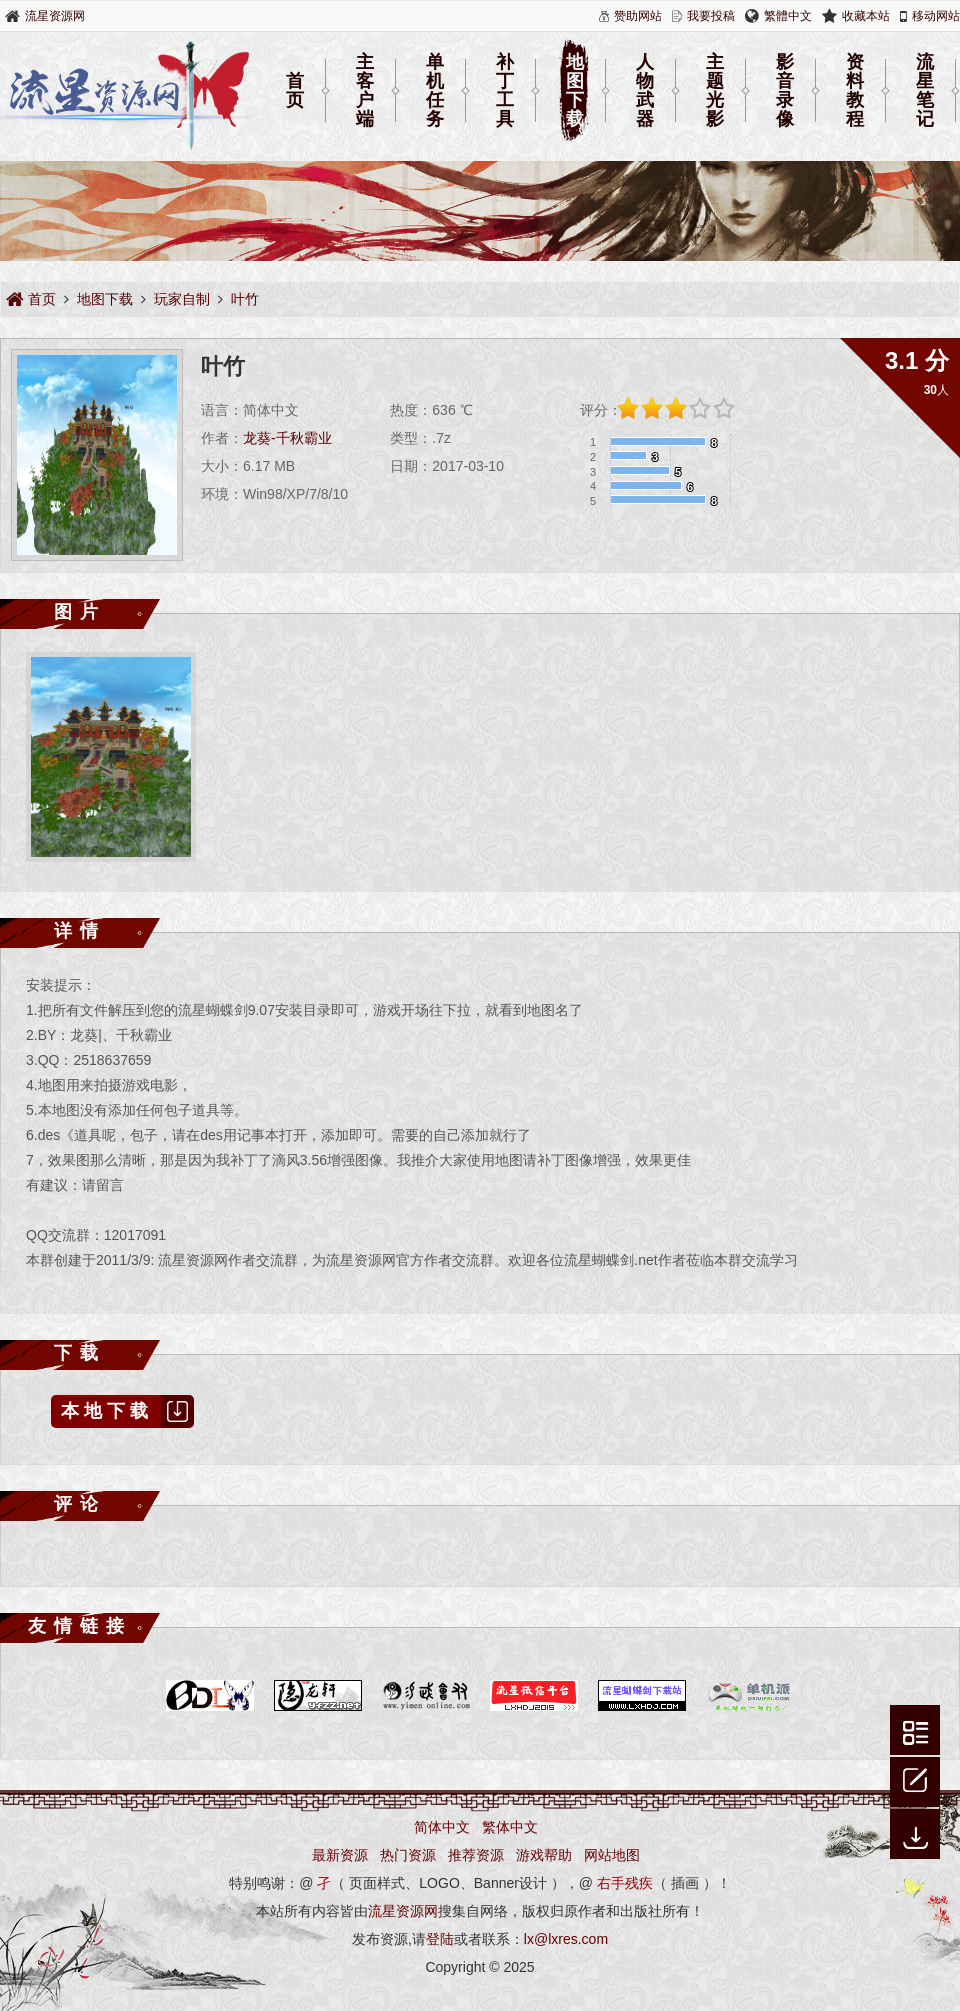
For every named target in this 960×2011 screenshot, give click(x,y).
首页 (295, 90)
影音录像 (785, 91)
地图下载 (575, 91)
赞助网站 (638, 16)
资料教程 (855, 91)
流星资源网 (55, 16)
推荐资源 (476, 1855)
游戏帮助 (544, 1855)
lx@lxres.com (566, 1939)
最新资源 (340, 1855)
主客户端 (365, 91)
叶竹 (245, 299)
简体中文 (442, 1827)
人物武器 (645, 91)
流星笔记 (925, 91)
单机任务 (435, 91)
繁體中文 (788, 16)
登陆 (440, 1939)
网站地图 (612, 1855)
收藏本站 (866, 16)
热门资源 (408, 1855)
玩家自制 (182, 299)
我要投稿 (711, 16)
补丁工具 (505, 91)
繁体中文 (510, 1827)
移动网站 (936, 16)
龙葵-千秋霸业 (287, 438)
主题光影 (715, 91)
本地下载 (127, 1411)
